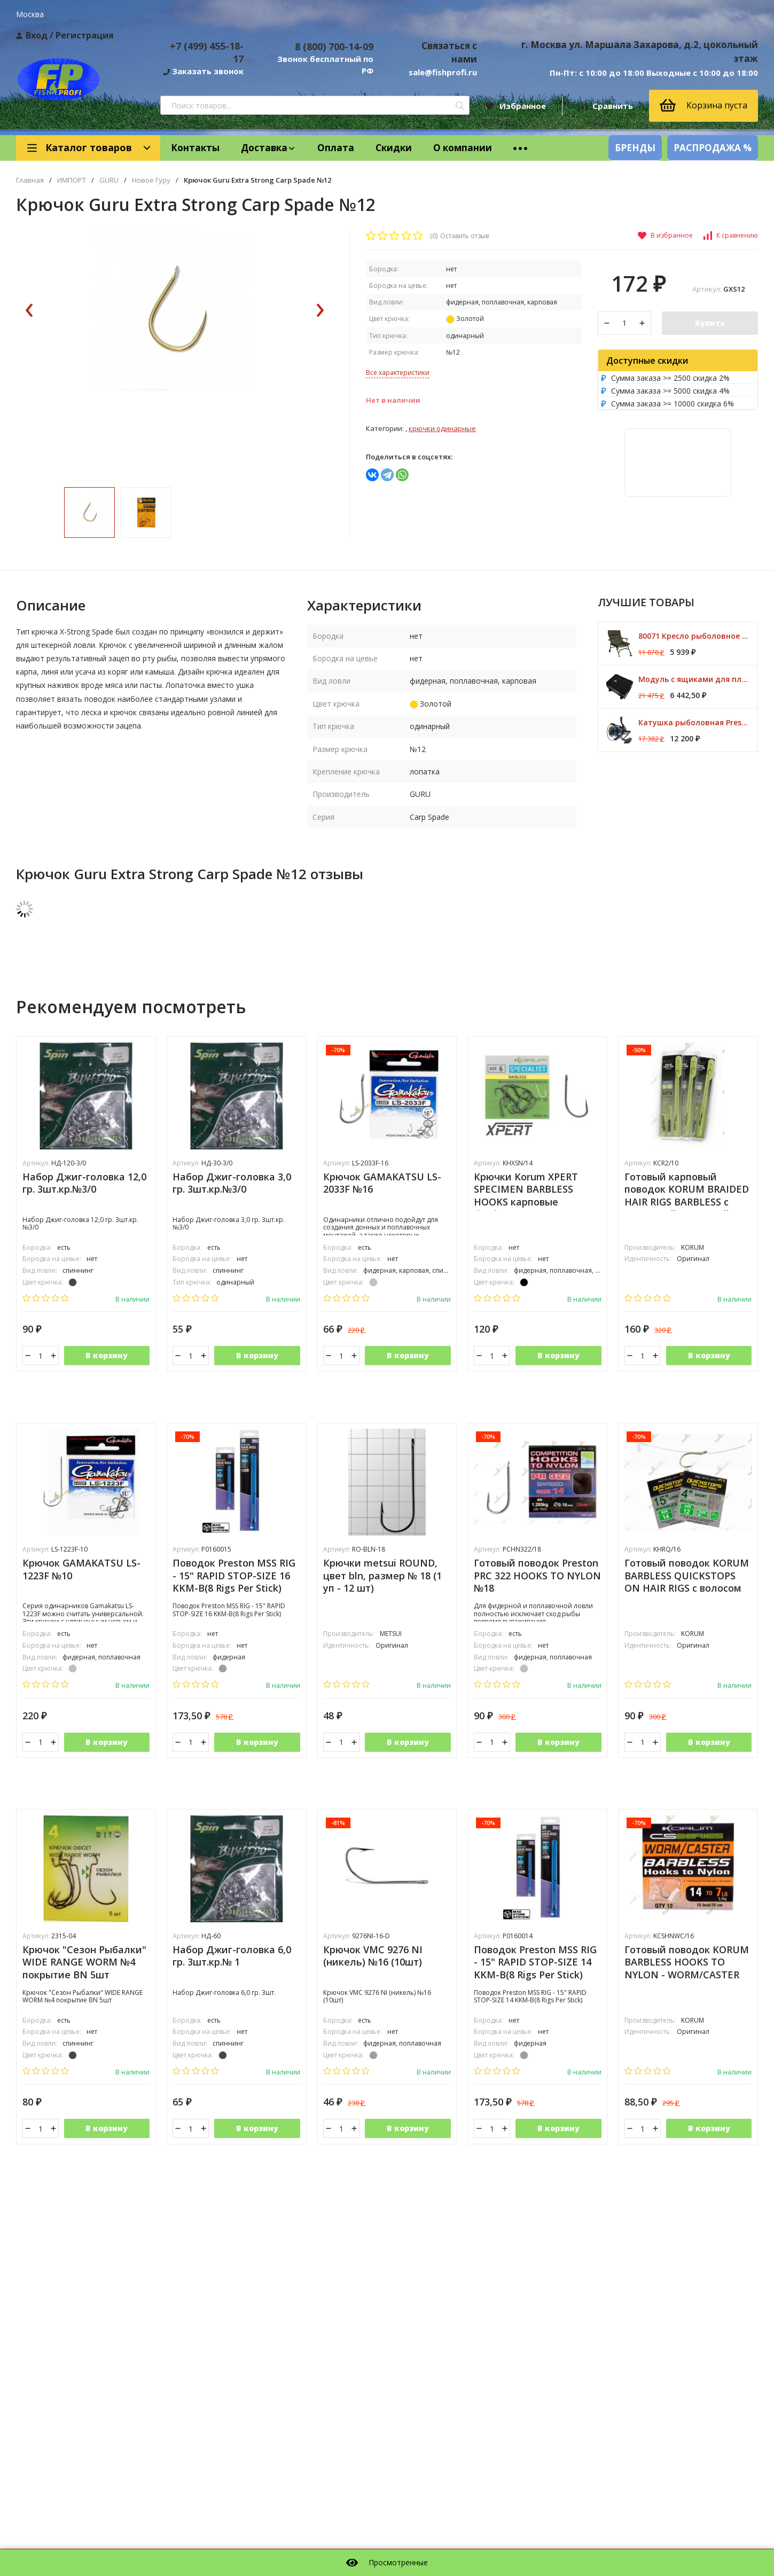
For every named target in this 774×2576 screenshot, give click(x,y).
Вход (37, 35)
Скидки (394, 148)
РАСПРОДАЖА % (713, 148)
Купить (710, 323)
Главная (30, 180)
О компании (462, 148)
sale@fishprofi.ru (443, 72)
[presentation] (29, 353)
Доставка (268, 148)
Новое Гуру (151, 180)
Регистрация (85, 35)
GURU (109, 180)
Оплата (335, 148)
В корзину (106, 1358)
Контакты (195, 148)
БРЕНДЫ (635, 148)
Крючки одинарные (442, 428)
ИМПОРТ (71, 180)
